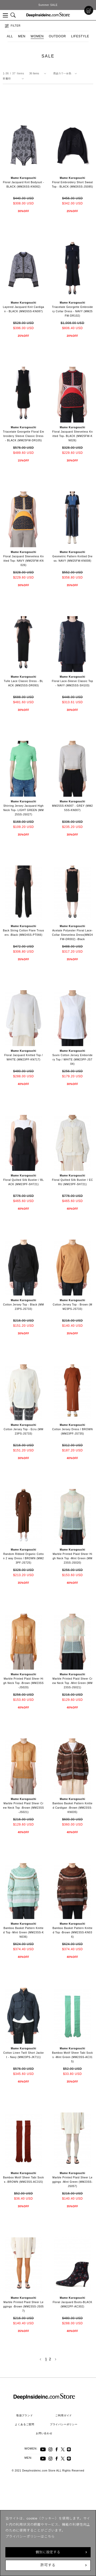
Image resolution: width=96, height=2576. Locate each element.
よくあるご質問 (24, 2424)
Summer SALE (48, 5)
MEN (21, 36)
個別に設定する (48, 2552)
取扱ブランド (24, 2415)
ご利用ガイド (63, 2415)
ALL (10, 36)
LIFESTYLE (80, 36)
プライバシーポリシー (64, 2424)
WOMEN (37, 36)
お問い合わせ (44, 2433)
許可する (48, 2565)
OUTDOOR (57, 36)
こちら (49, 2536)
